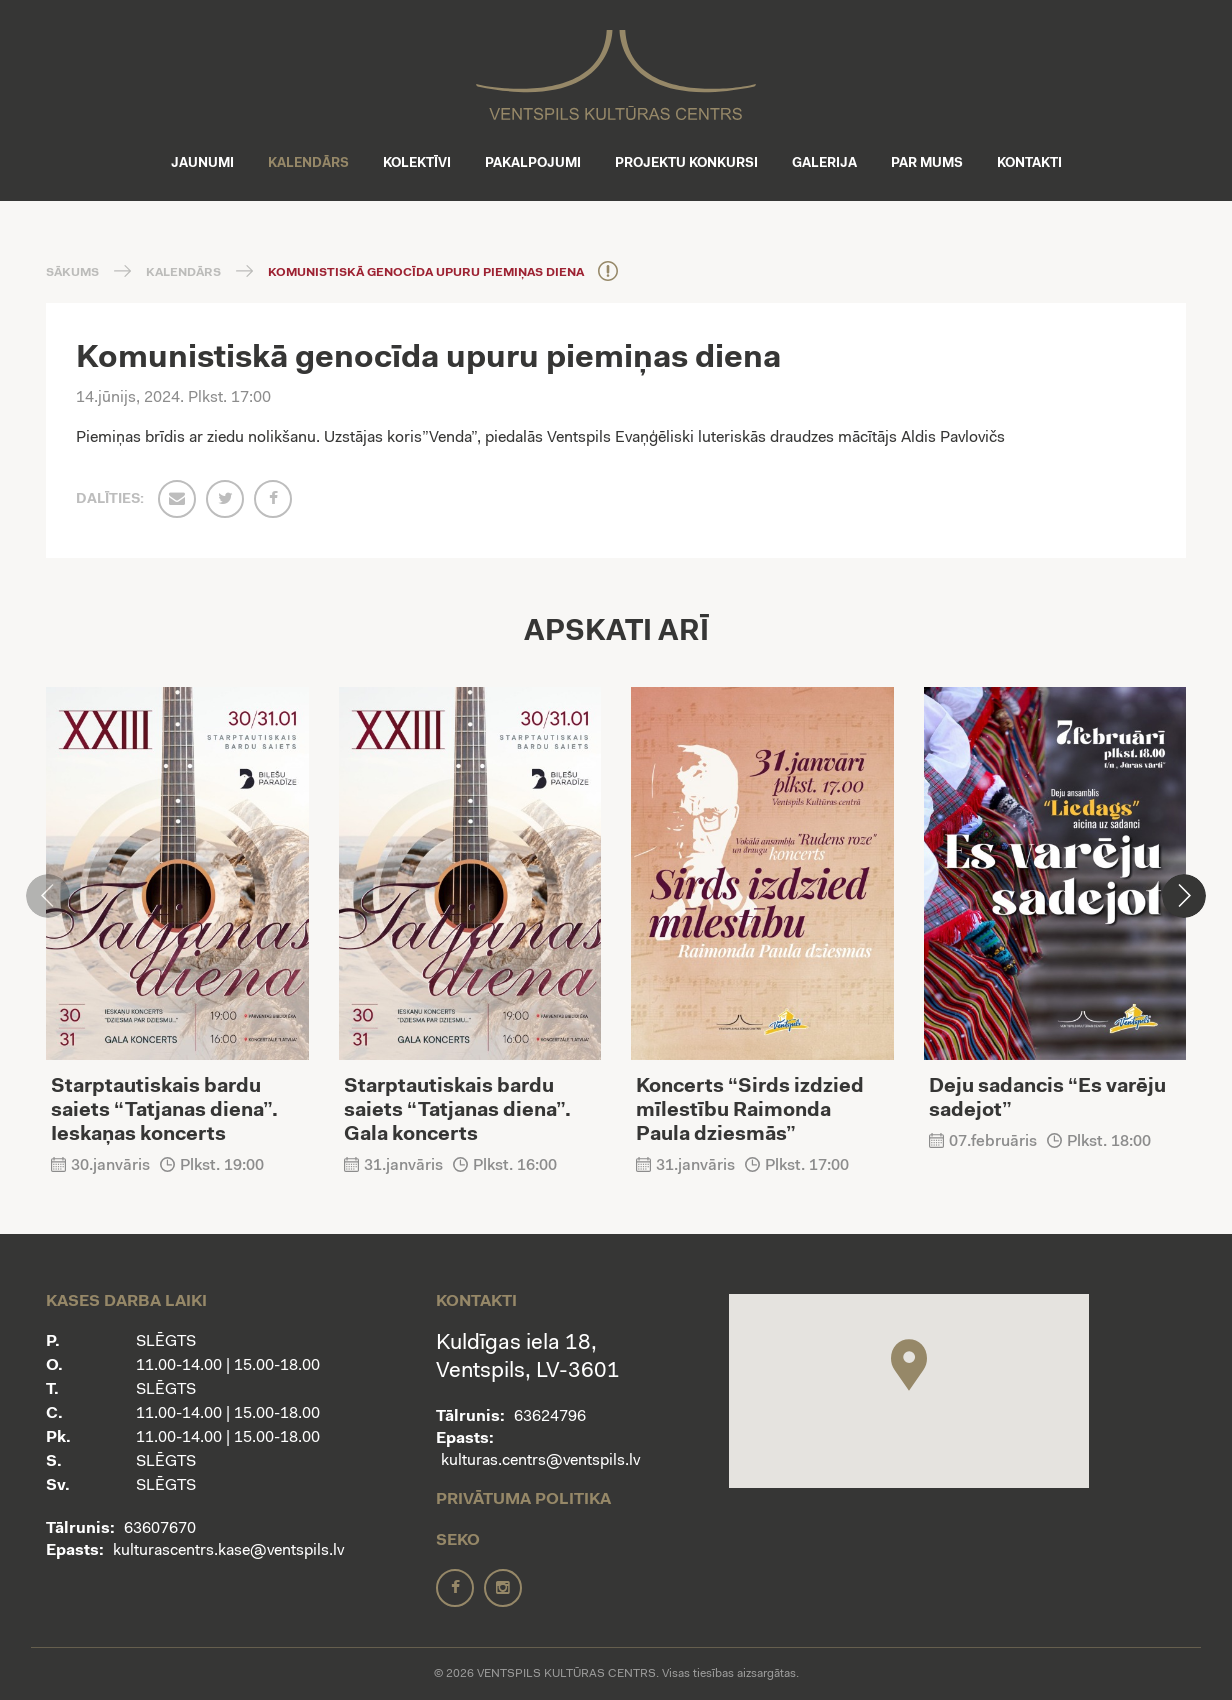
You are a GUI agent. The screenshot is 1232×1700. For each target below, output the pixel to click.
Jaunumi (202, 163)
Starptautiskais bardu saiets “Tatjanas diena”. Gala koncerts (457, 1111)
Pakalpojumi (533, 163)
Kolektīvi (417, 163)
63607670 (160, 1529)
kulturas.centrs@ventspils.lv (540, 1461)
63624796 (550, 1417)
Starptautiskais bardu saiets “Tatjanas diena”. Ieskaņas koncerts (164, 1111)
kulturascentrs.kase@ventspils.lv (228, 1551)
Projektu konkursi (686, 163)
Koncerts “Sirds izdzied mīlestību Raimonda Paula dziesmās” (750, 1111)
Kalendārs (308, 163)
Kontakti (1029, 163)
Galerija (824, 163)
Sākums (72, 273)
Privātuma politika (523, 1500)
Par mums (927, 163)
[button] (1184, 896)
